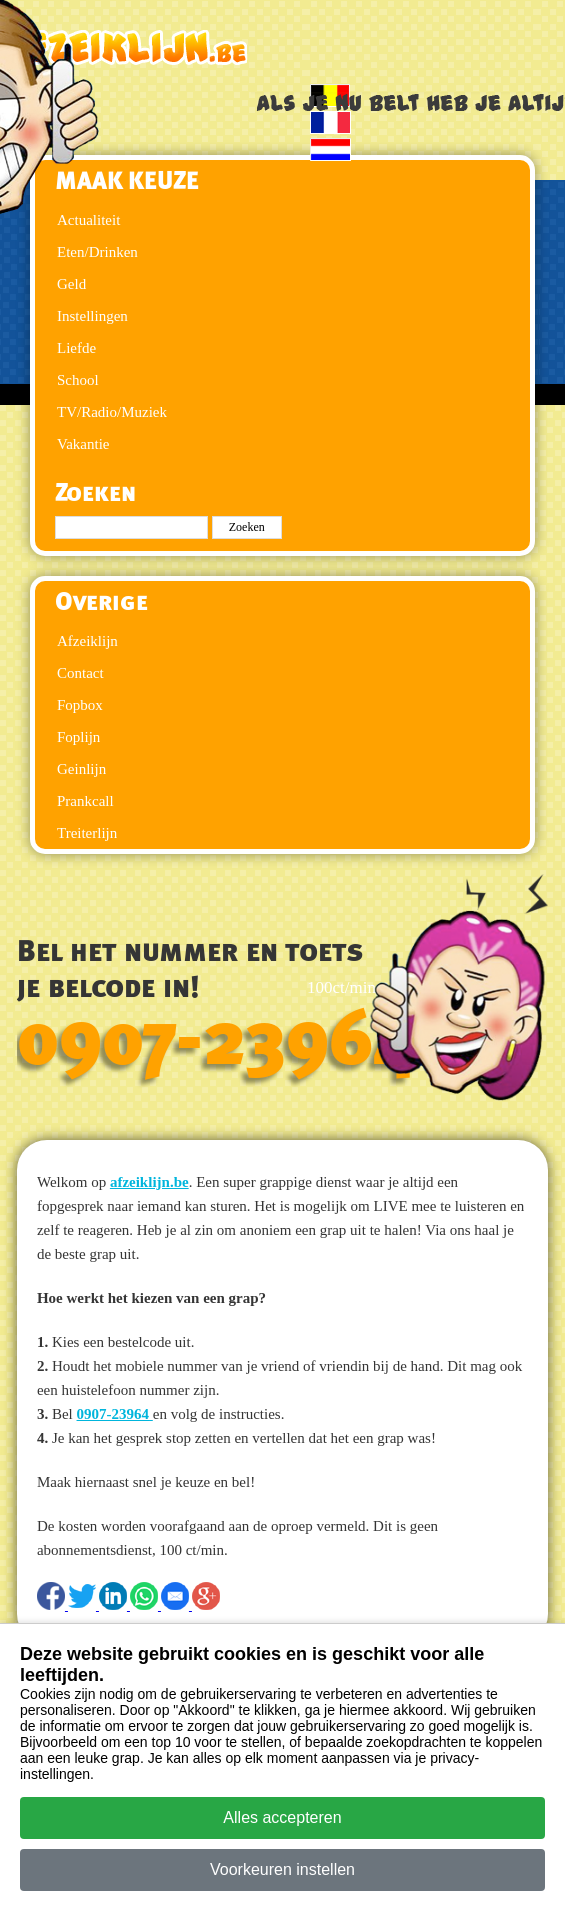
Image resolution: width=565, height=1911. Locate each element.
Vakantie (83, 444)
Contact (80, 673)
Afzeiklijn (87, 641)
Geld (71, 284)
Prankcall (85, 801)
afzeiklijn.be (149, 1182)
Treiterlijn (87, 833)
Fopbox (80, 705)
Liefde (76, 348)
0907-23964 (216, 1041)
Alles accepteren (282, 1817)
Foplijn (78, 737)
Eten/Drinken (97, 252)
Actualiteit (88, 220)
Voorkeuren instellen (282, 1869)
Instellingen (92, 316)
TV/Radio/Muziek (112, 412)
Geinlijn (81, 769)
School (78, 380)
